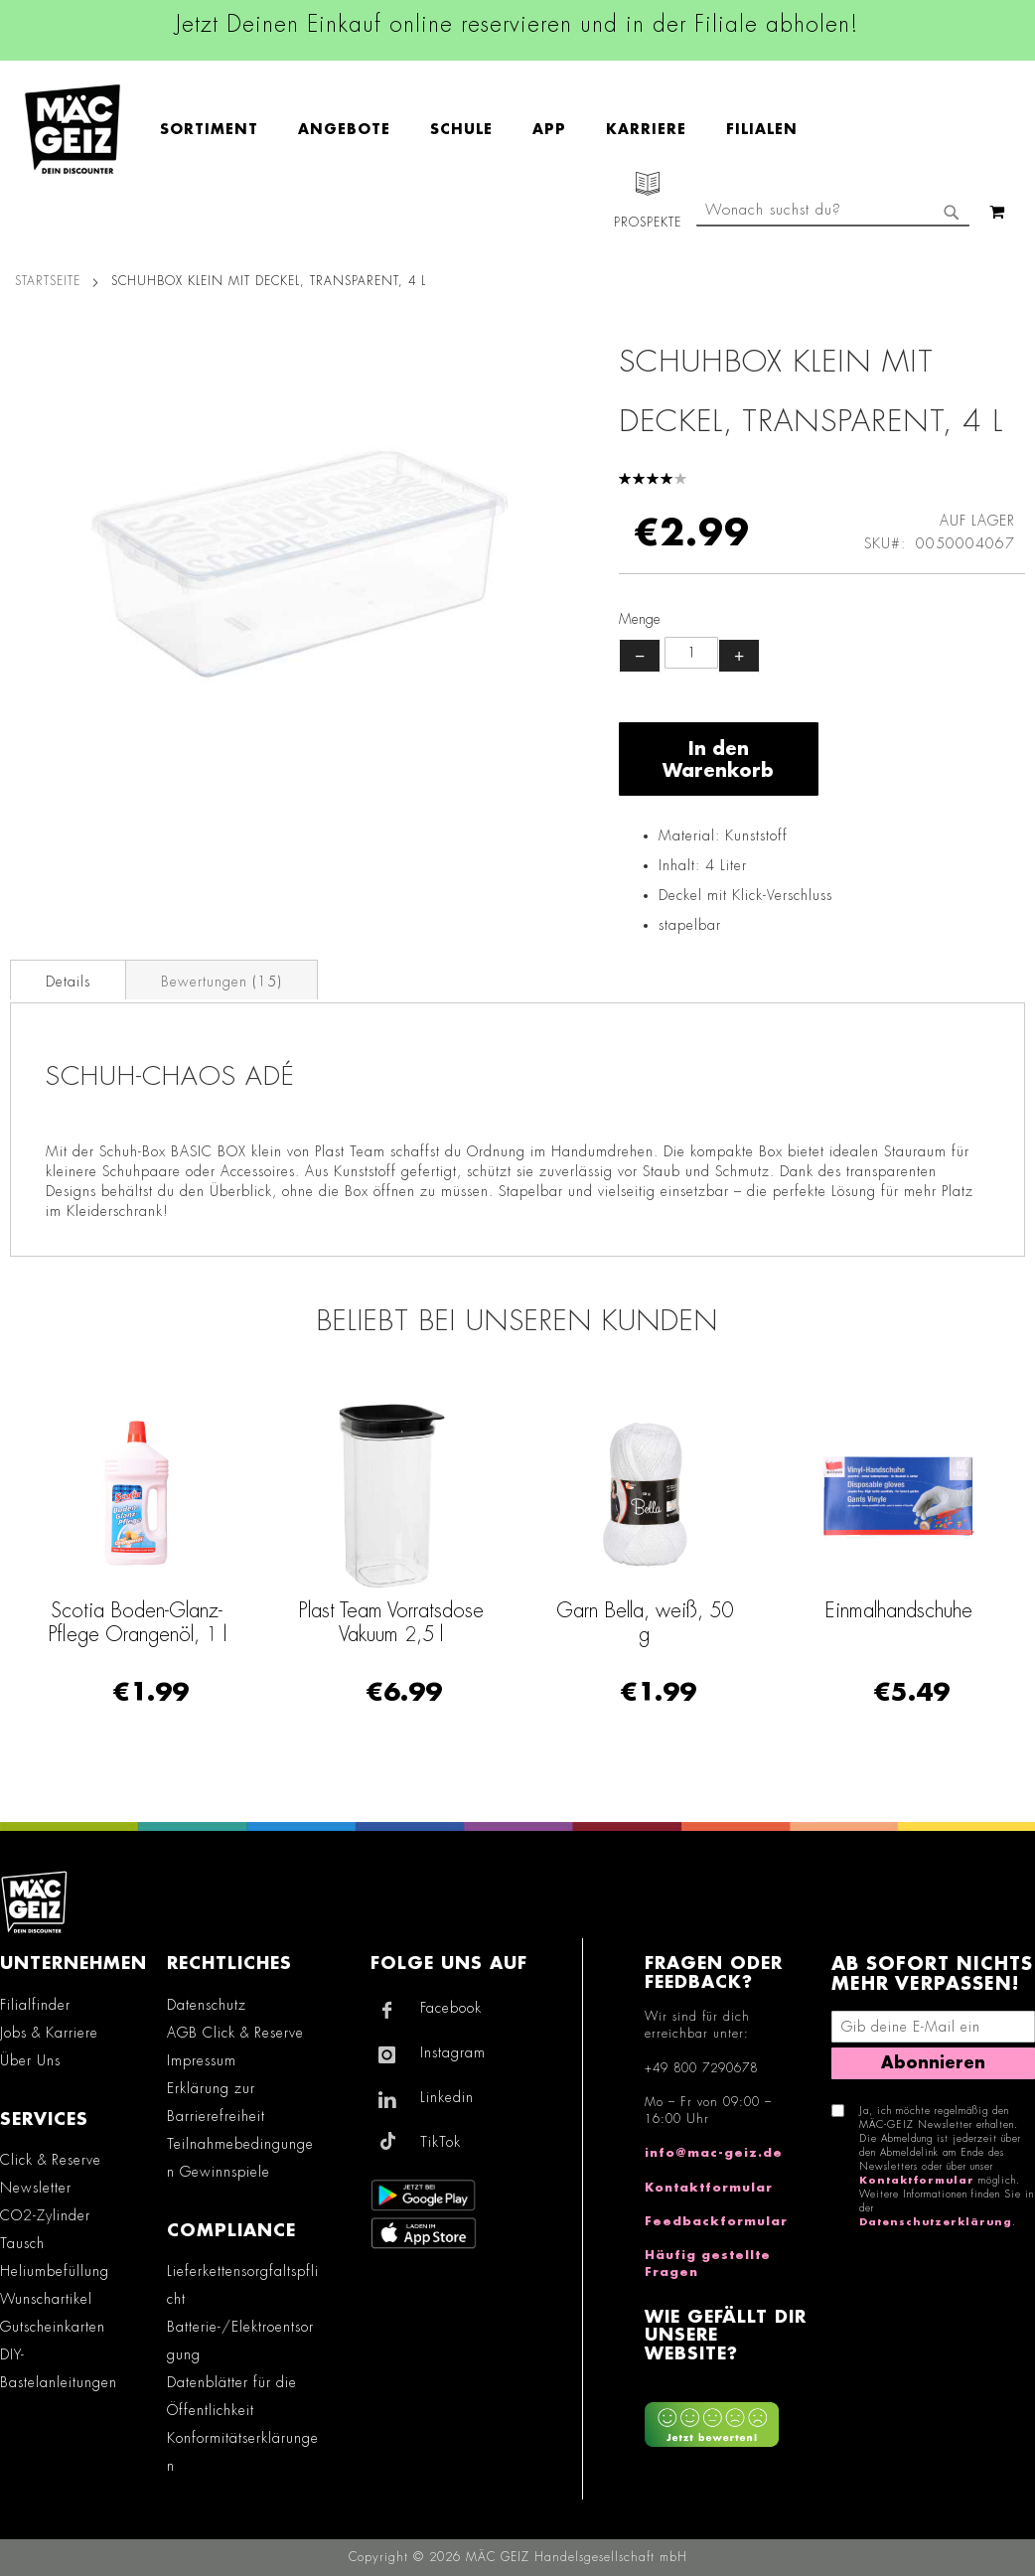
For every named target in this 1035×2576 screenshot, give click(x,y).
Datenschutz (206, 2005)
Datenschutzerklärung (935, 2222)
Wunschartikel (46, 2299)
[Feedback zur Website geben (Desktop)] (728, 2417)
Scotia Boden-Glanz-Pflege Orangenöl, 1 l (351, 1622)
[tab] (68, 979)
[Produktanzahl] (691, 653)
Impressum (201, 2060)
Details (68, 981)
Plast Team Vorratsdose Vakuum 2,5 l (605, 1622)
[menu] (488, 129)
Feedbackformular (716, 2221)
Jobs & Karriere (49, 2033)
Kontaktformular (709, 2188)
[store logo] (72, 129)
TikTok (440, 2142)
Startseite (47, 281)
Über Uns (30, 2060)
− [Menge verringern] (640, 656)
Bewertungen (221, 981)
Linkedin (447, 2097)
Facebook (451, 2008)
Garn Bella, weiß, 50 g (859, 1622)
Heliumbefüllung (54, 2271)
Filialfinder (35, 2005)
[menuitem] (219, 129)
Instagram (453, 2052)
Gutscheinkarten (52, 2327)
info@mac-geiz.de (714, 2153)
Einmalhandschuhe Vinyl (98, 1622)
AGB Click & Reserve (235, 2033)
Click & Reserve (50, 2160)
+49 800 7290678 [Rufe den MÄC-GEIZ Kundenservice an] (701, 2068)
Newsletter (36, 2188)
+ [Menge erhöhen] (739, 656)
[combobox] (832, 212)
